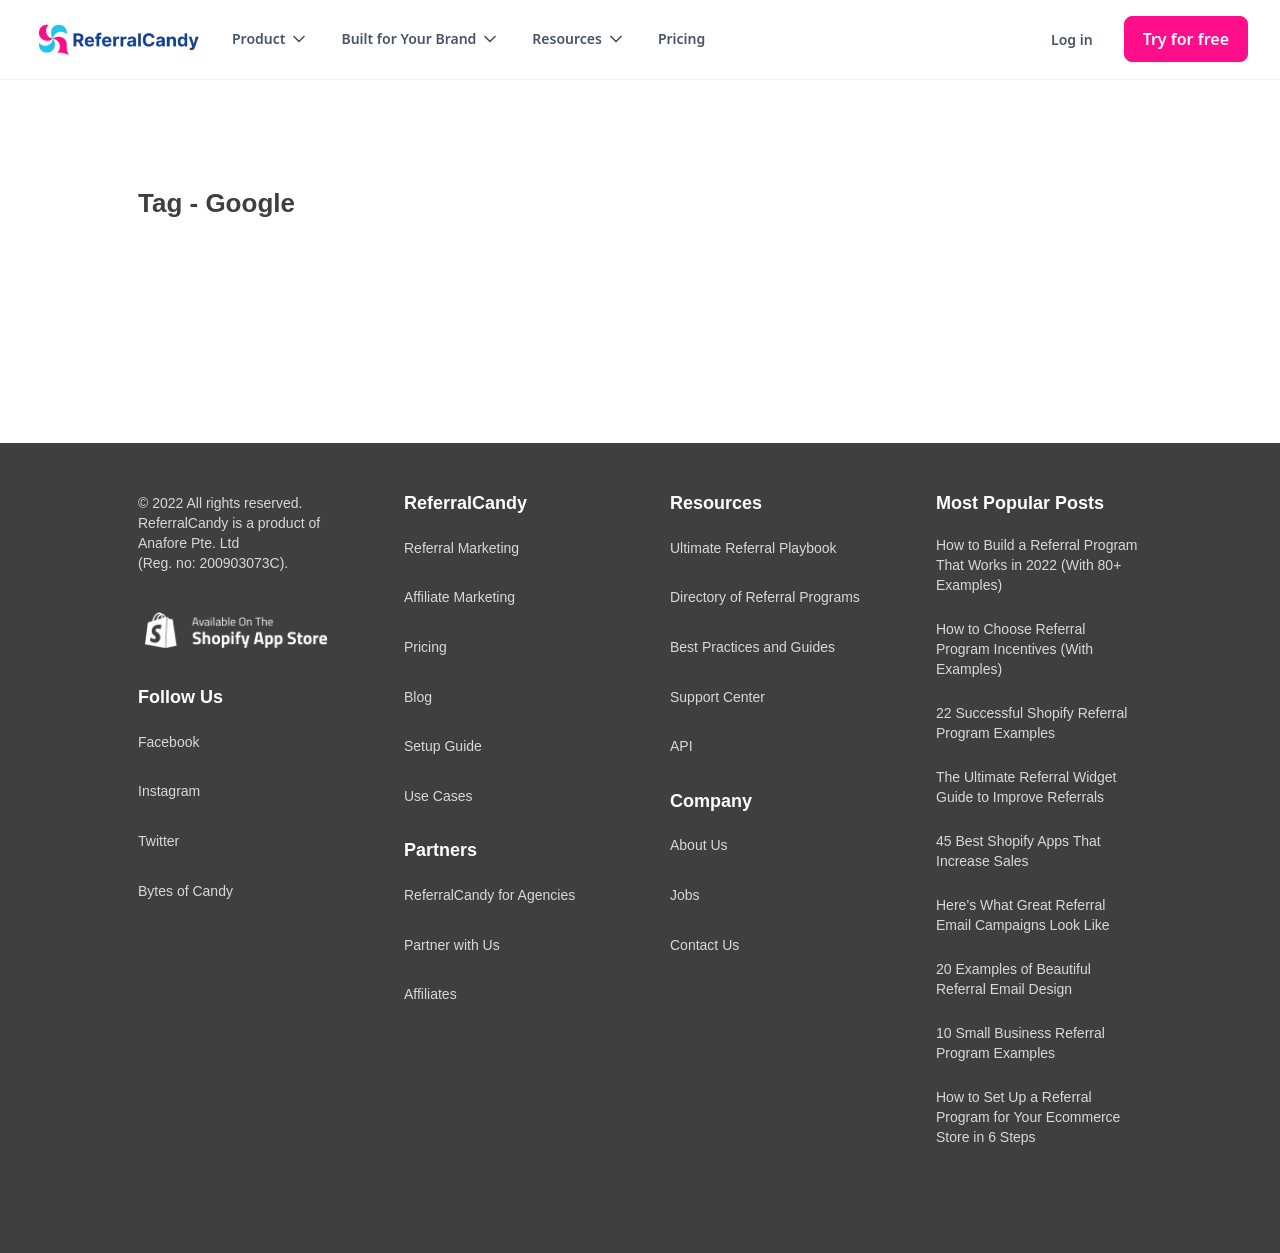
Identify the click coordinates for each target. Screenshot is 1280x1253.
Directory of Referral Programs (765, 597)
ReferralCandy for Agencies (489, 895)
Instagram (169, 791)
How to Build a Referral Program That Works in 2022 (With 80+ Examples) (1037, 565)
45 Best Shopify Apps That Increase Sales (1018, 851)
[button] (270, 39)
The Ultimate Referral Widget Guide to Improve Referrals (1026, 787)
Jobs (685, 895)
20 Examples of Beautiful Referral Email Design (1013, 979)
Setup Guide (443, 746)
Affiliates (430, 994)
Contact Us (704, 945)
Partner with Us (452, 945)
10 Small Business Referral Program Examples (1020, 1043)
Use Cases (438, 796)
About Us (699, 845)
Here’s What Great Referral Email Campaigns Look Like (1023, 915)
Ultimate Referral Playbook (753, 548)
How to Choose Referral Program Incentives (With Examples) (1014, 649)
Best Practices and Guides (752, 647)
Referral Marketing (461, 548)
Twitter (158, 841)
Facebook (168, 742)
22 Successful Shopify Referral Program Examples (1031, 723)
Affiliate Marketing (459, 597)
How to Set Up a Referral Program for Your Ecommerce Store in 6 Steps (1028, 1117)
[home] (112, 40)
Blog (418, 697)
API (681, 746)
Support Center (717, 697)
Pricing (681, 38)
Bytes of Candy (185, 891)
